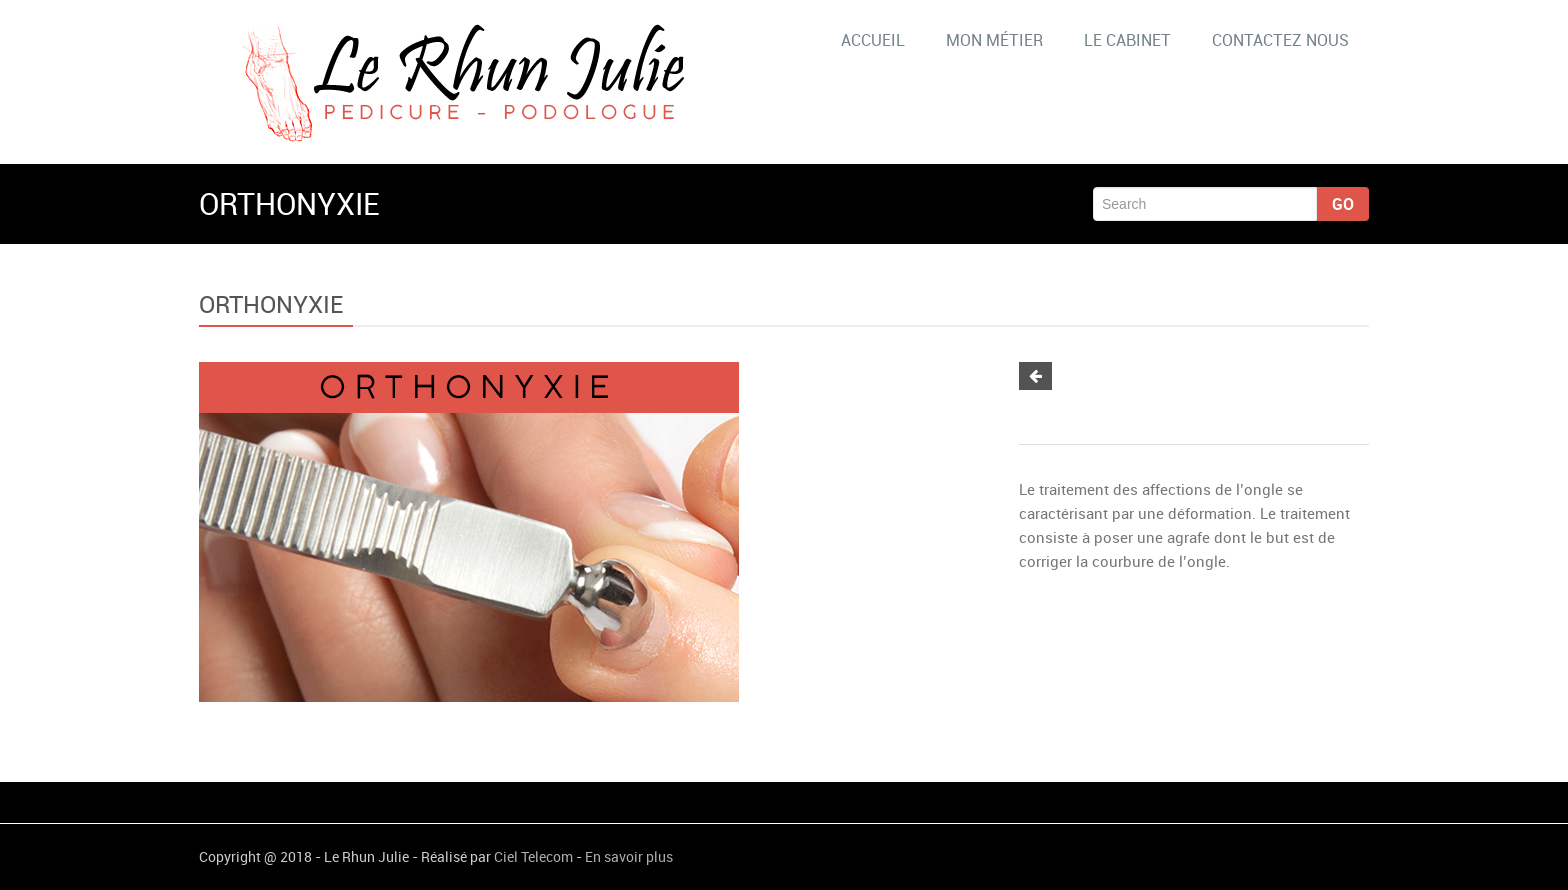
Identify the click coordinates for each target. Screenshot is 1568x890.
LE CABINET (1127, 40)
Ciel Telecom (533, 856)
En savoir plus (629, 856)
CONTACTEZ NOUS (1280, 40)
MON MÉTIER (994, 40)
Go (1343, 204)
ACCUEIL (873, 40)
